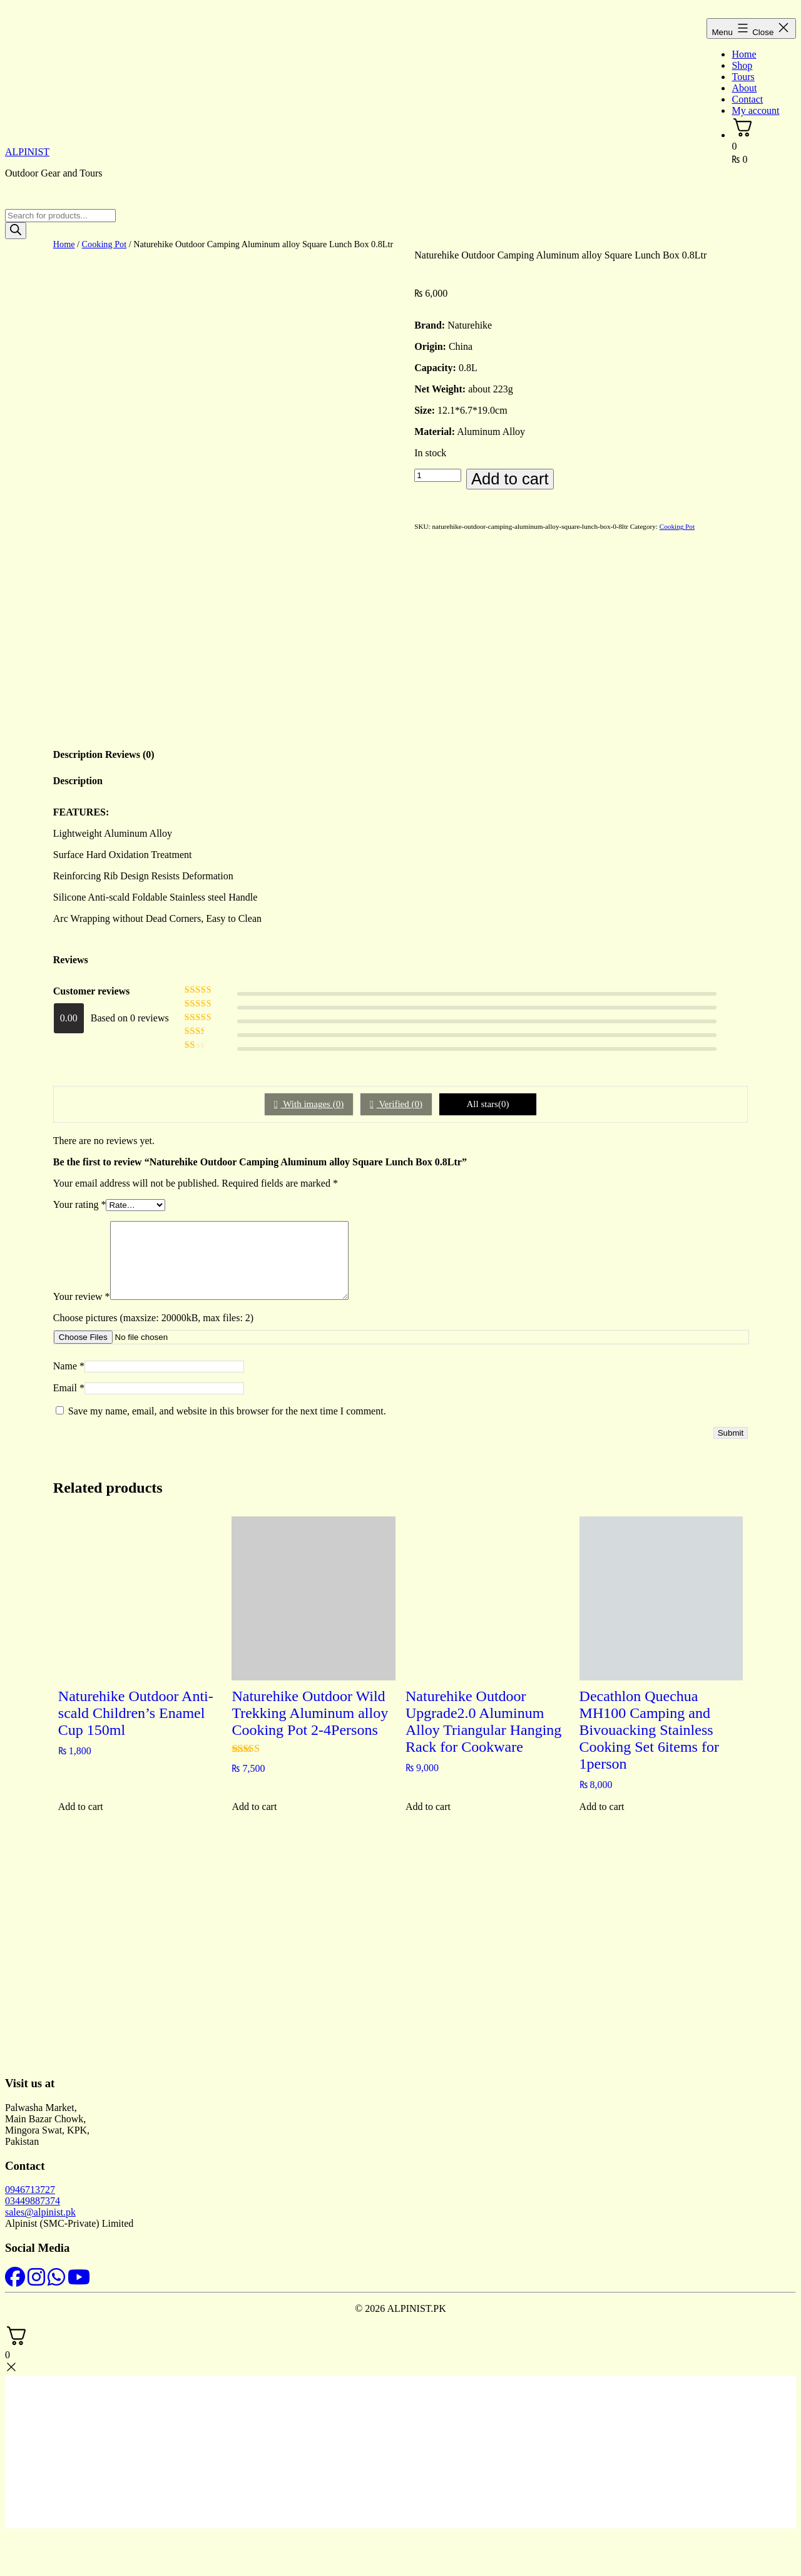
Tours (743, 76)
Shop (742, 65)
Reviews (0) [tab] (130, 752)
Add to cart (510, 479)
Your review (81, 1309)
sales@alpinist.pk (40, 2224)
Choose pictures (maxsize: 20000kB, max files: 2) (153, 1330)
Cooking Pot (104, 244)
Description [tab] (78, 752)
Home (744, 54)
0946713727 (30, 2202)
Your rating (79, 1202)
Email (68, 1400)
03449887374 (32, 2213)
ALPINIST (27, 151)
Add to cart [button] (80, 1819)
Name (68, 1378)
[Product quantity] (437, 475)
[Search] (15, 230)
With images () (312, 1101)
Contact (747, 99)
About (744, 88)
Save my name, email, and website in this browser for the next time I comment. (227, 1423)
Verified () (399, 1101)
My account (755, 110)
